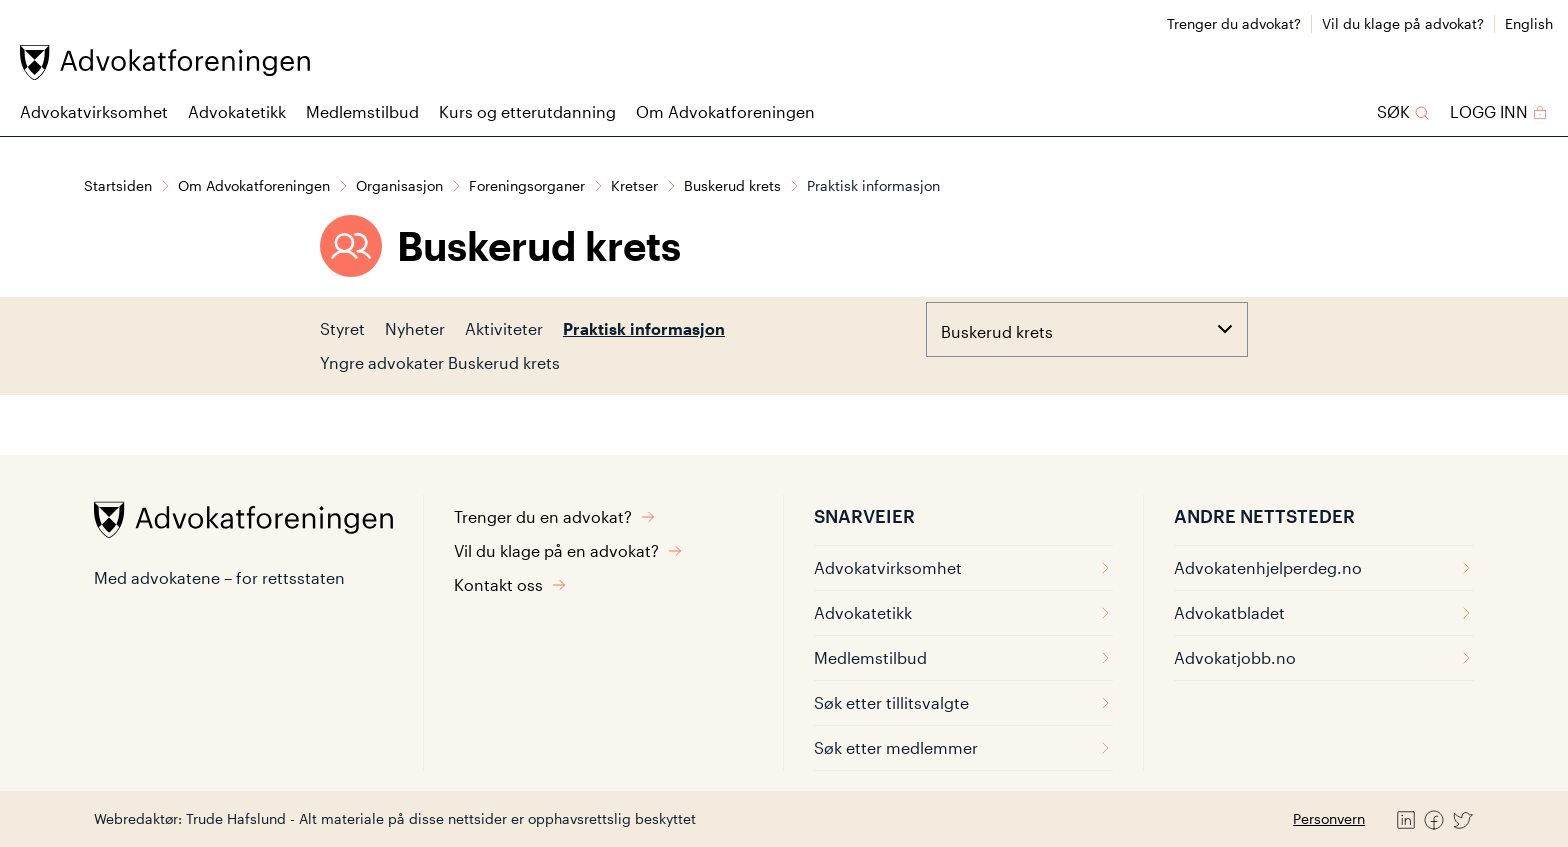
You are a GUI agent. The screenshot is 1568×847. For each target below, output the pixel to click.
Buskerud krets (732, 185)
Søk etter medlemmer (963, 747)
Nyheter (415, 328)
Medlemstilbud (362, 111)
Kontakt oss (510, 584)
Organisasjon (399, 185)
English (1529, 23)
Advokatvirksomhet (94, 111)
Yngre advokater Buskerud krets (440, 362)
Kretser (634, 185)
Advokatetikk (237, 111)
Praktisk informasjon (644, 328)
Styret (342, 328)
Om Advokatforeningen (725, 111)
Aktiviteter (504, 328)
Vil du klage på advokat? (1403, 23)
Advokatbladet (1324, 612)
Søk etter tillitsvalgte (963, 702)
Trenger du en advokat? (555, 516)
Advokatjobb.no (1324, 657)
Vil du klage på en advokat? (568, 550)
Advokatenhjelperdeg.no (1324, 567)
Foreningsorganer (527, 185)
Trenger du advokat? (1234, 23)
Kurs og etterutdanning (527, 111)
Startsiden (118, 185)
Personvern (1329, 818)
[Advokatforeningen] (165, 62)
